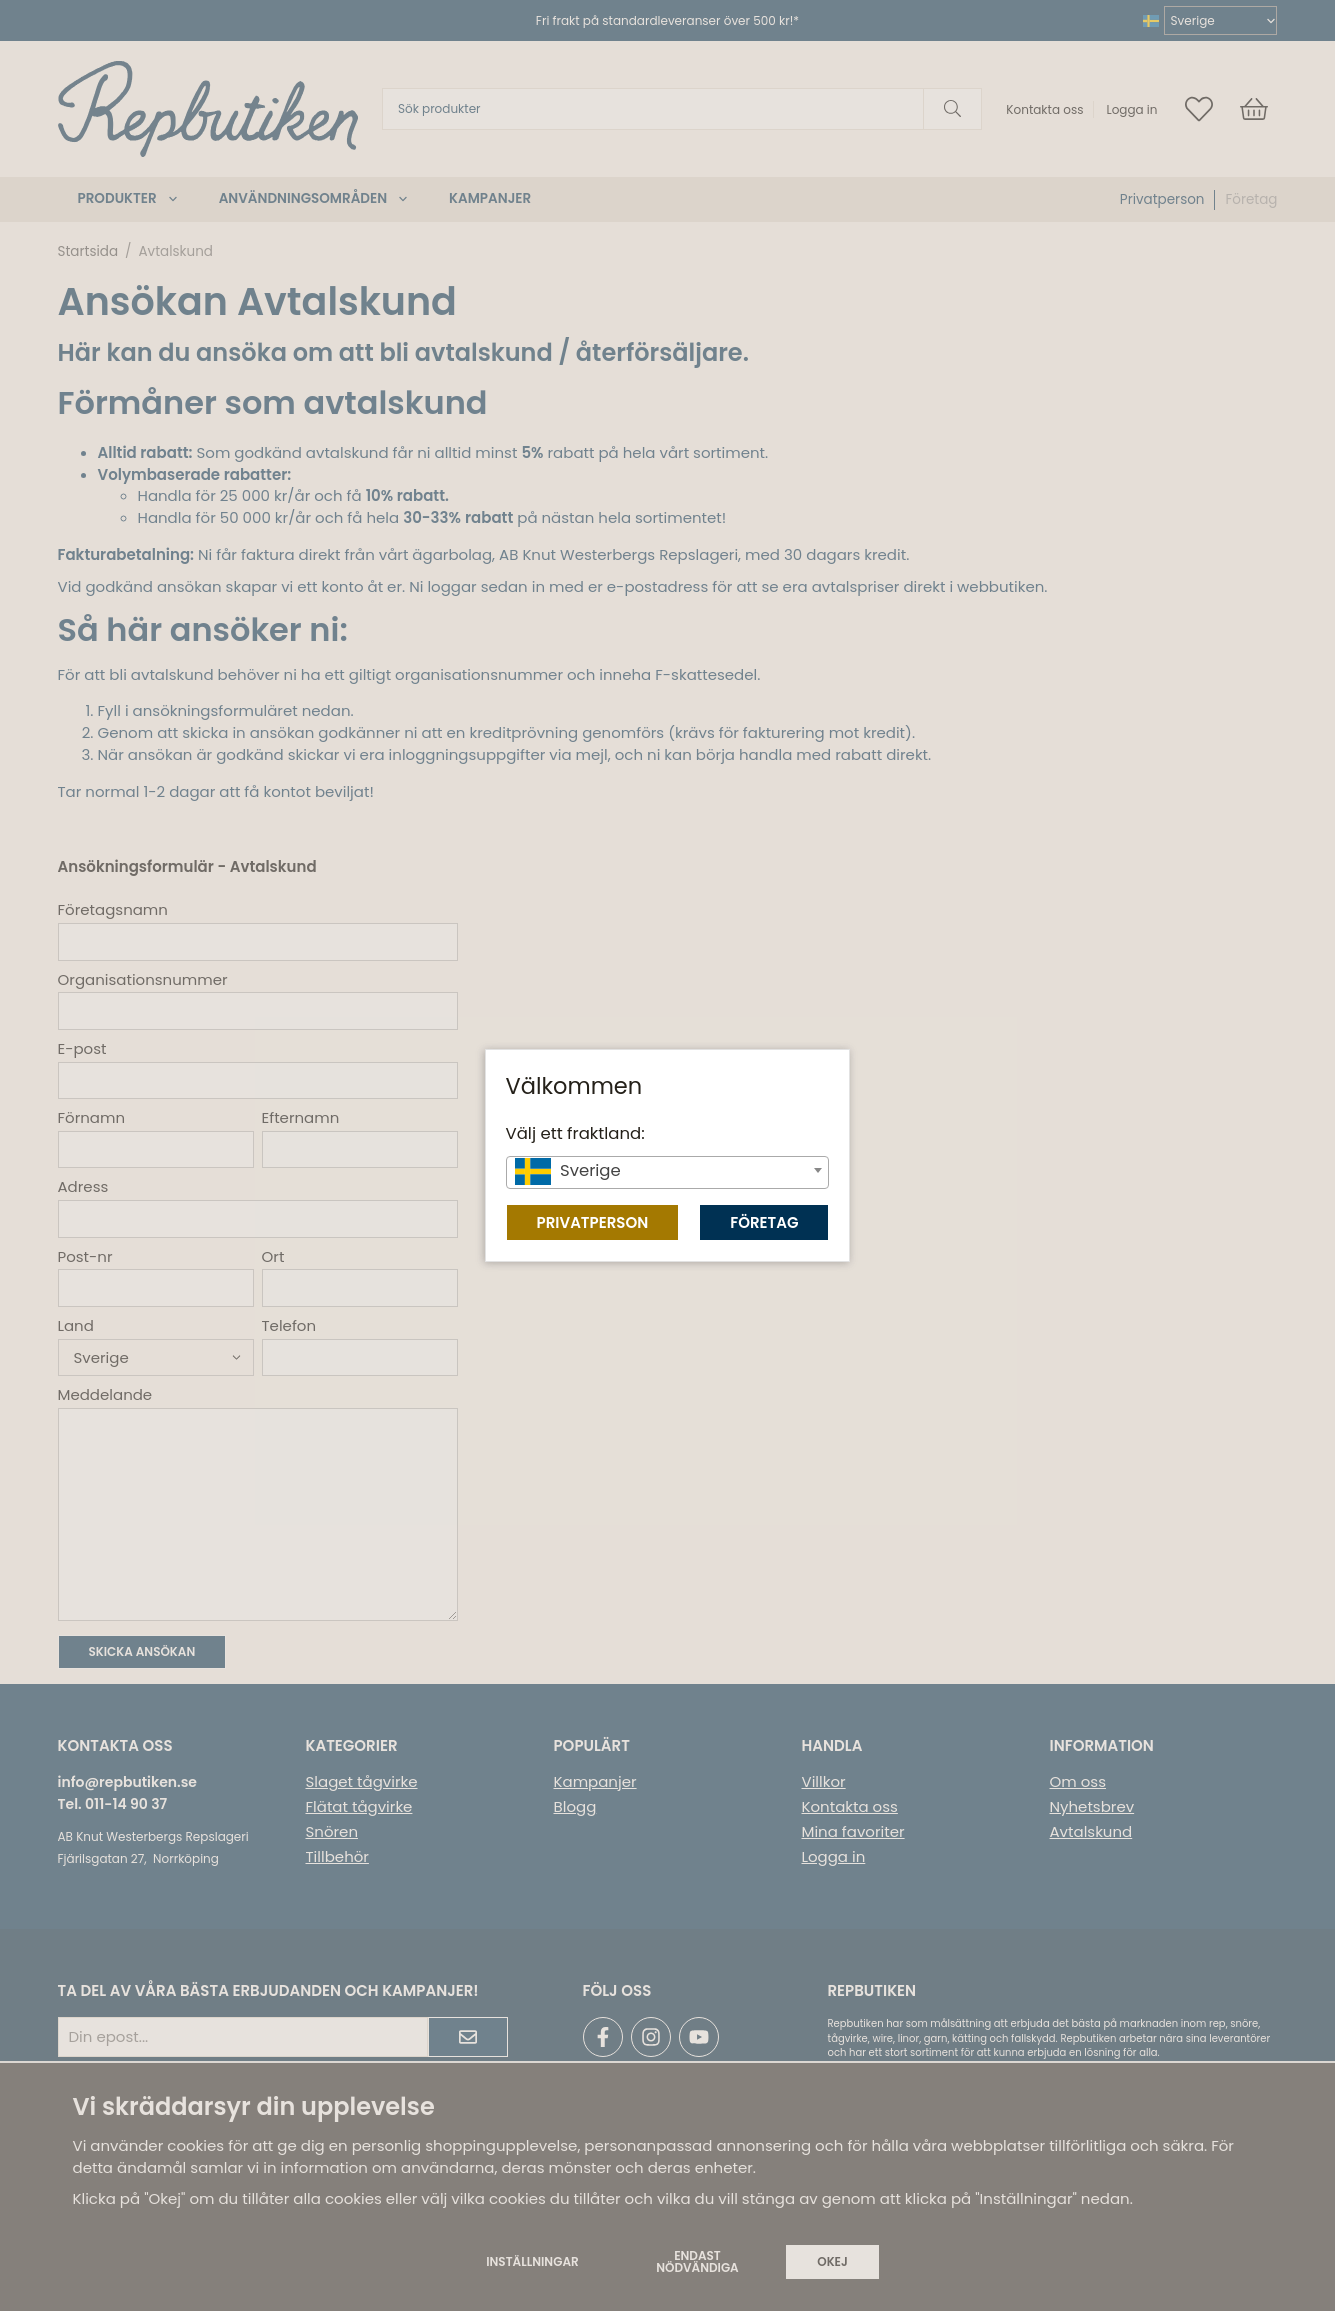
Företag (764, 1222)
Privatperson (593, 1222)
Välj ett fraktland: (575, 1133)
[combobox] (668, 1172)
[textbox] (668, 1171)
